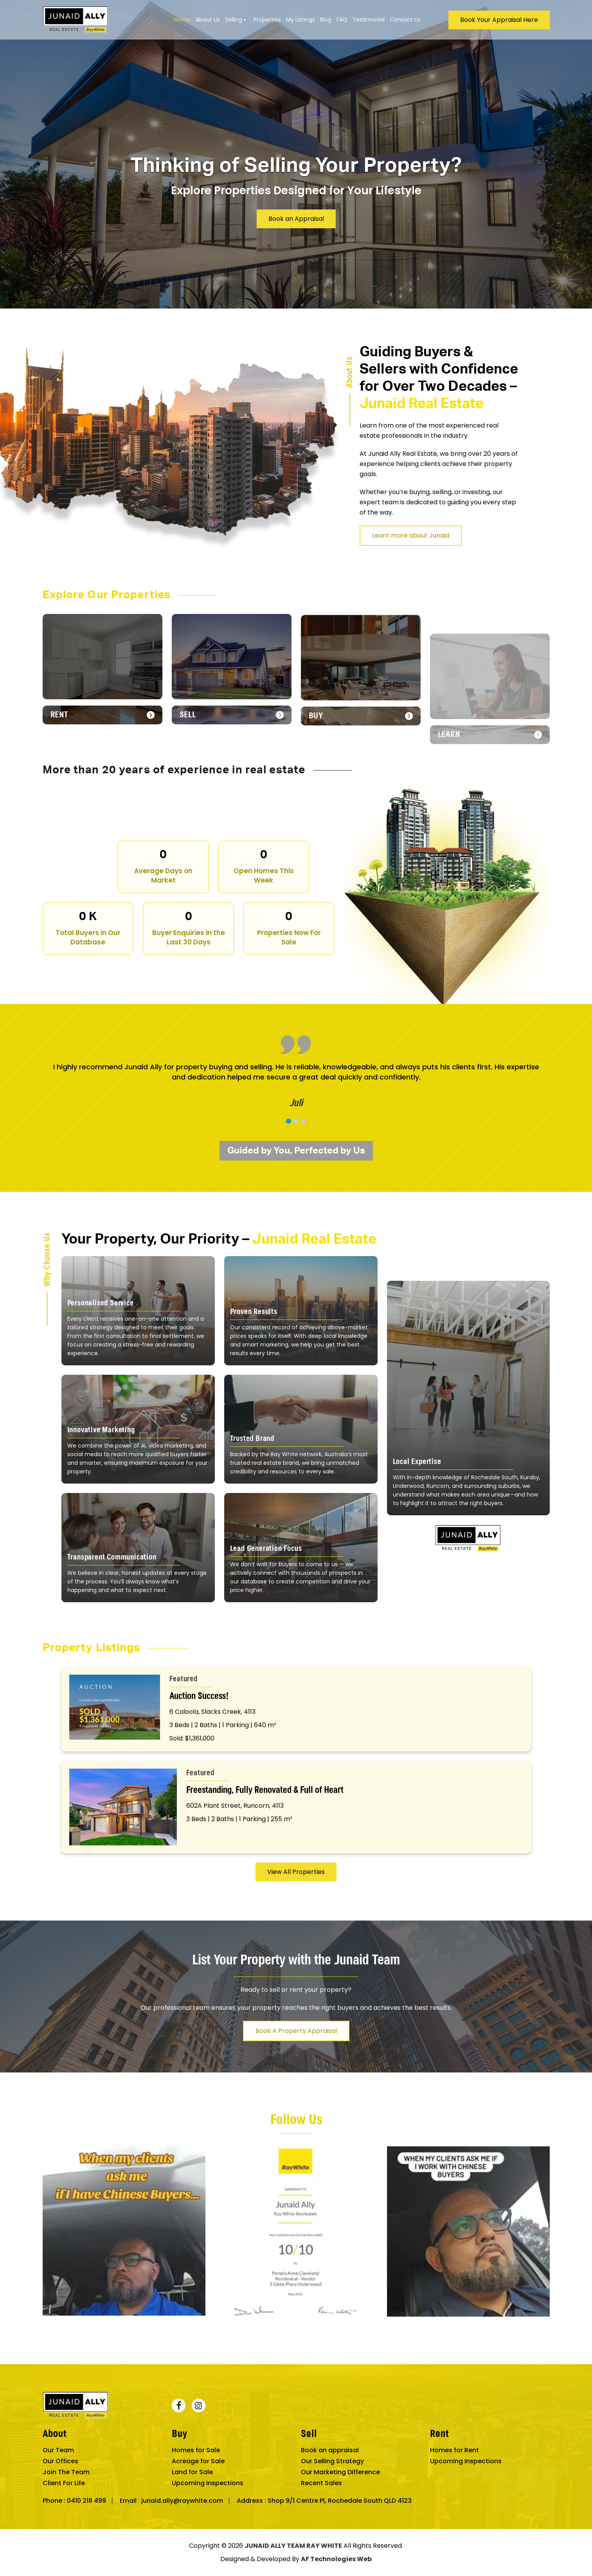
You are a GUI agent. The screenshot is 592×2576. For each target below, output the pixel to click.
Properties (267, 19)
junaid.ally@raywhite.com (182, 2500)
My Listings (300, 19)
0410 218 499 (86, 2500)
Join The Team (66, 2472)
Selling (233, 19)
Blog (325, 19)
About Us (208, 19)
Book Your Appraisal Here (499, 19)
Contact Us (405, 19)
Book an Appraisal (296, 218)
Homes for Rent (454, 2450)
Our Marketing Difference (340, 2472)
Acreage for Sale (198, 2461)
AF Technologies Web (336, 2558)
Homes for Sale (196, 2450)
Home (182, 19)
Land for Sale (192, 2472)
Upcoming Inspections (207, 2483)
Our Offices (60, 2461)
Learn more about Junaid (448, 535)
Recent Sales (321, 2483)
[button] (288, 1159)
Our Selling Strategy (332, 2461)
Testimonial (369, 19)
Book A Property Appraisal (296, 2069)
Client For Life (64, 2483)
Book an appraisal (330, 2450)
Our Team (58, 2450)
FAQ (341, 19)
